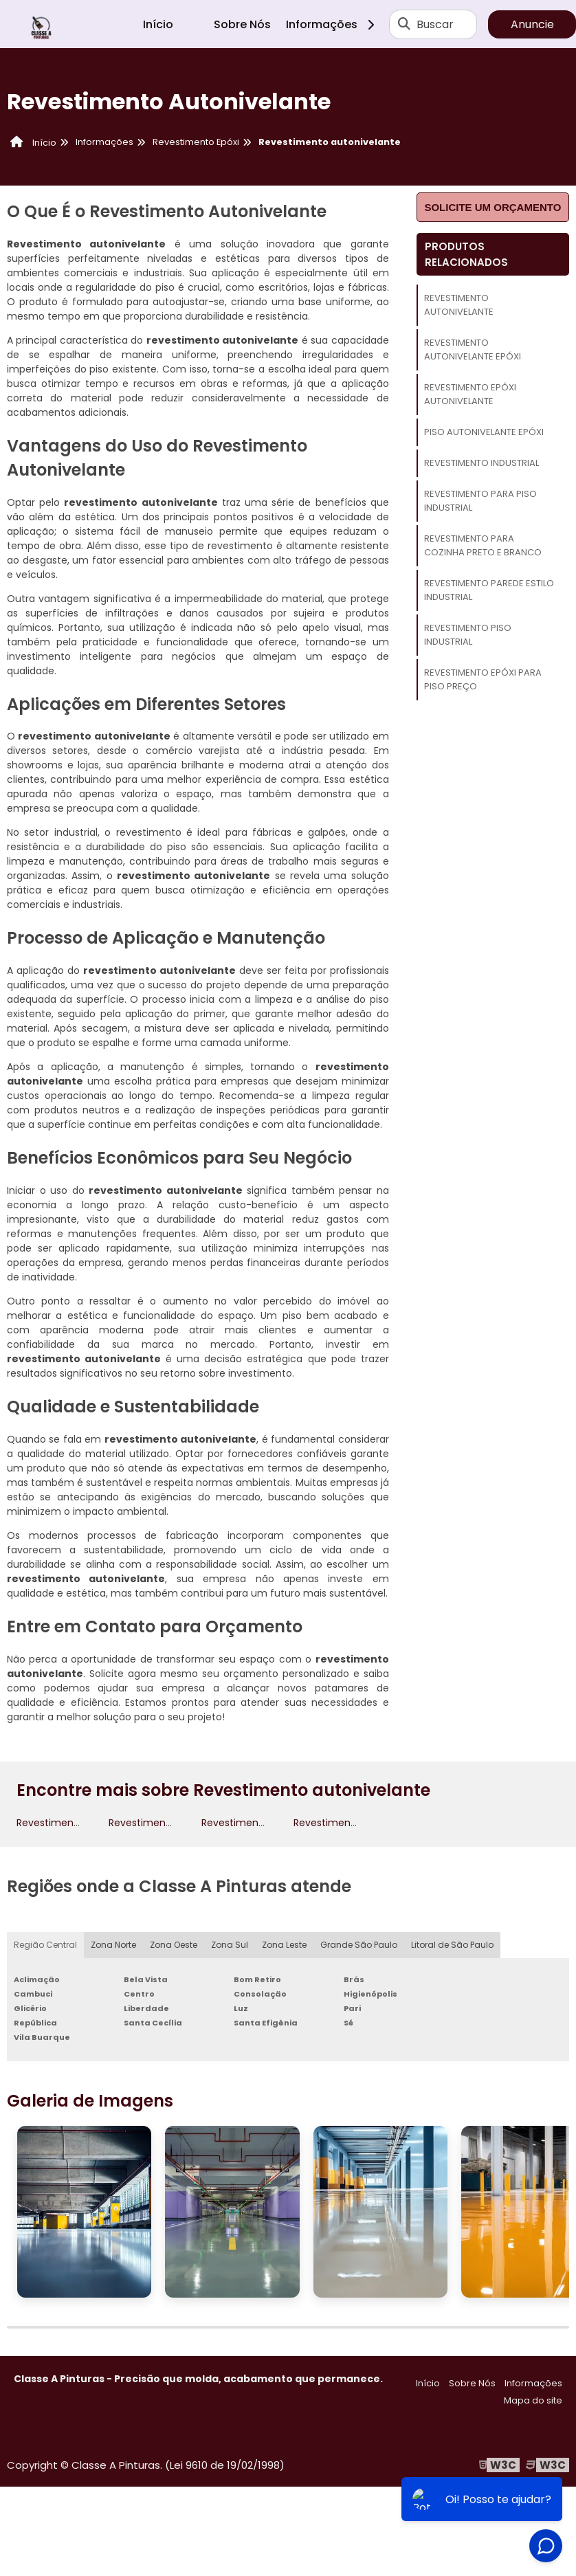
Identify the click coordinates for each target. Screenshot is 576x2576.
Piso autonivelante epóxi (484, 431)
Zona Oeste (173, 1945)
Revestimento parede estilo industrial (489, 590)
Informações (335, 24)
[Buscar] (404, 24)
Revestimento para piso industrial (480, 500)
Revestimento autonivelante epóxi (472, 349)
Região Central (45, 1945)
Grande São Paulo (358, 1945)
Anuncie (532, 24)
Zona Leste (284, 1945)
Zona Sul (229, 1945)
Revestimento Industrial (481, 462)
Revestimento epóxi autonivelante (470, 394)
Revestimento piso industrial (467, 634)
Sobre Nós (242, 24)
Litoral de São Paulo (452, 1945)
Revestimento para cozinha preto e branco (483, 545)
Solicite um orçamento (492, 207)
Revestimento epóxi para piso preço (483, 679)
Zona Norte (113, 1945)
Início (158, 24)
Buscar (435, 24)
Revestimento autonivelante (459, 304)
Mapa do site (533, 2400)
